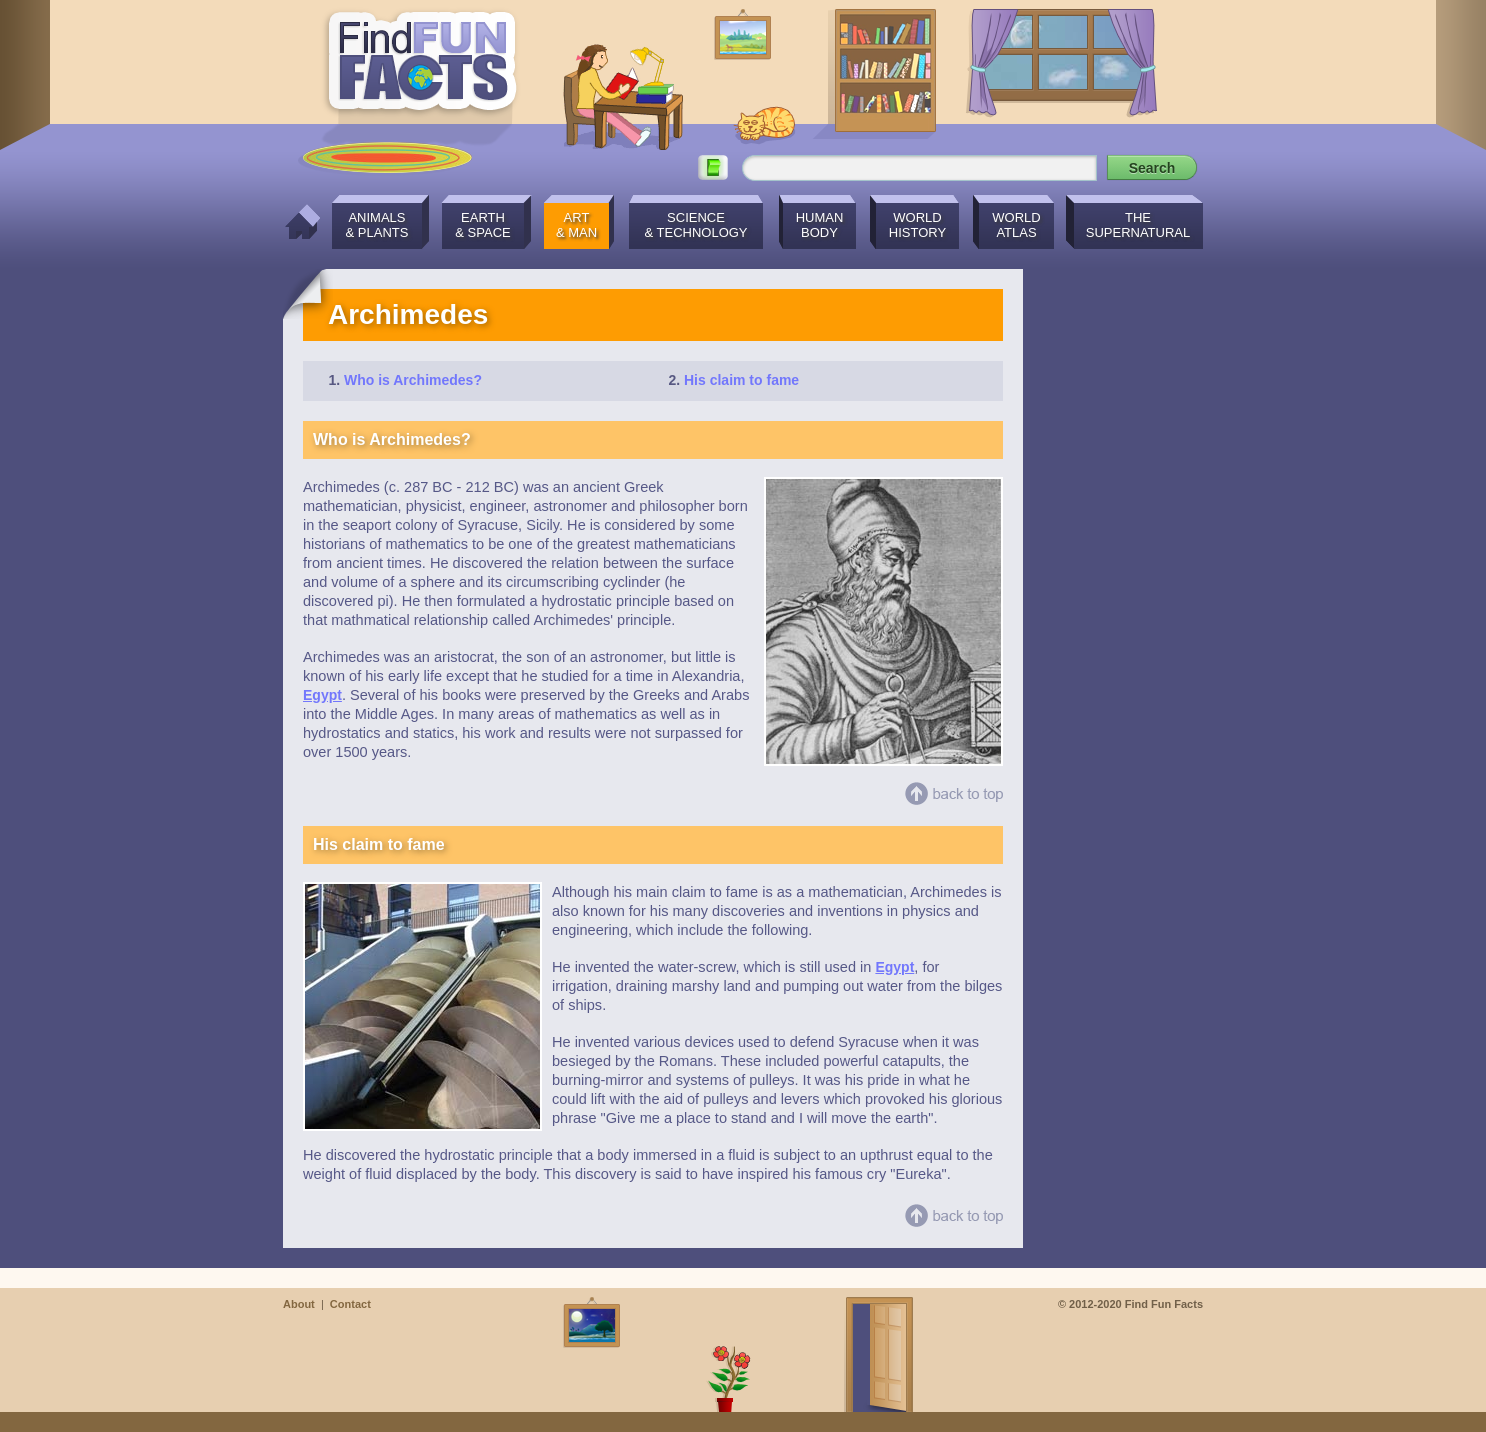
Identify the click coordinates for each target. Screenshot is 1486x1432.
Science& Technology (695, 225)
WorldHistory (917, 225)
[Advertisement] (1123, 569)
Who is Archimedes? (413, 380)
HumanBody (820, 225)
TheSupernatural (1138, 225)
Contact (350, 1304)
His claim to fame (741, 380)
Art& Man (576, 225)
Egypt (322, 695)
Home (297, 222)
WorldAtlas (1016, 225)
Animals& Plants (377, 225)
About (299, 1304)
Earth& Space (482, 225)
